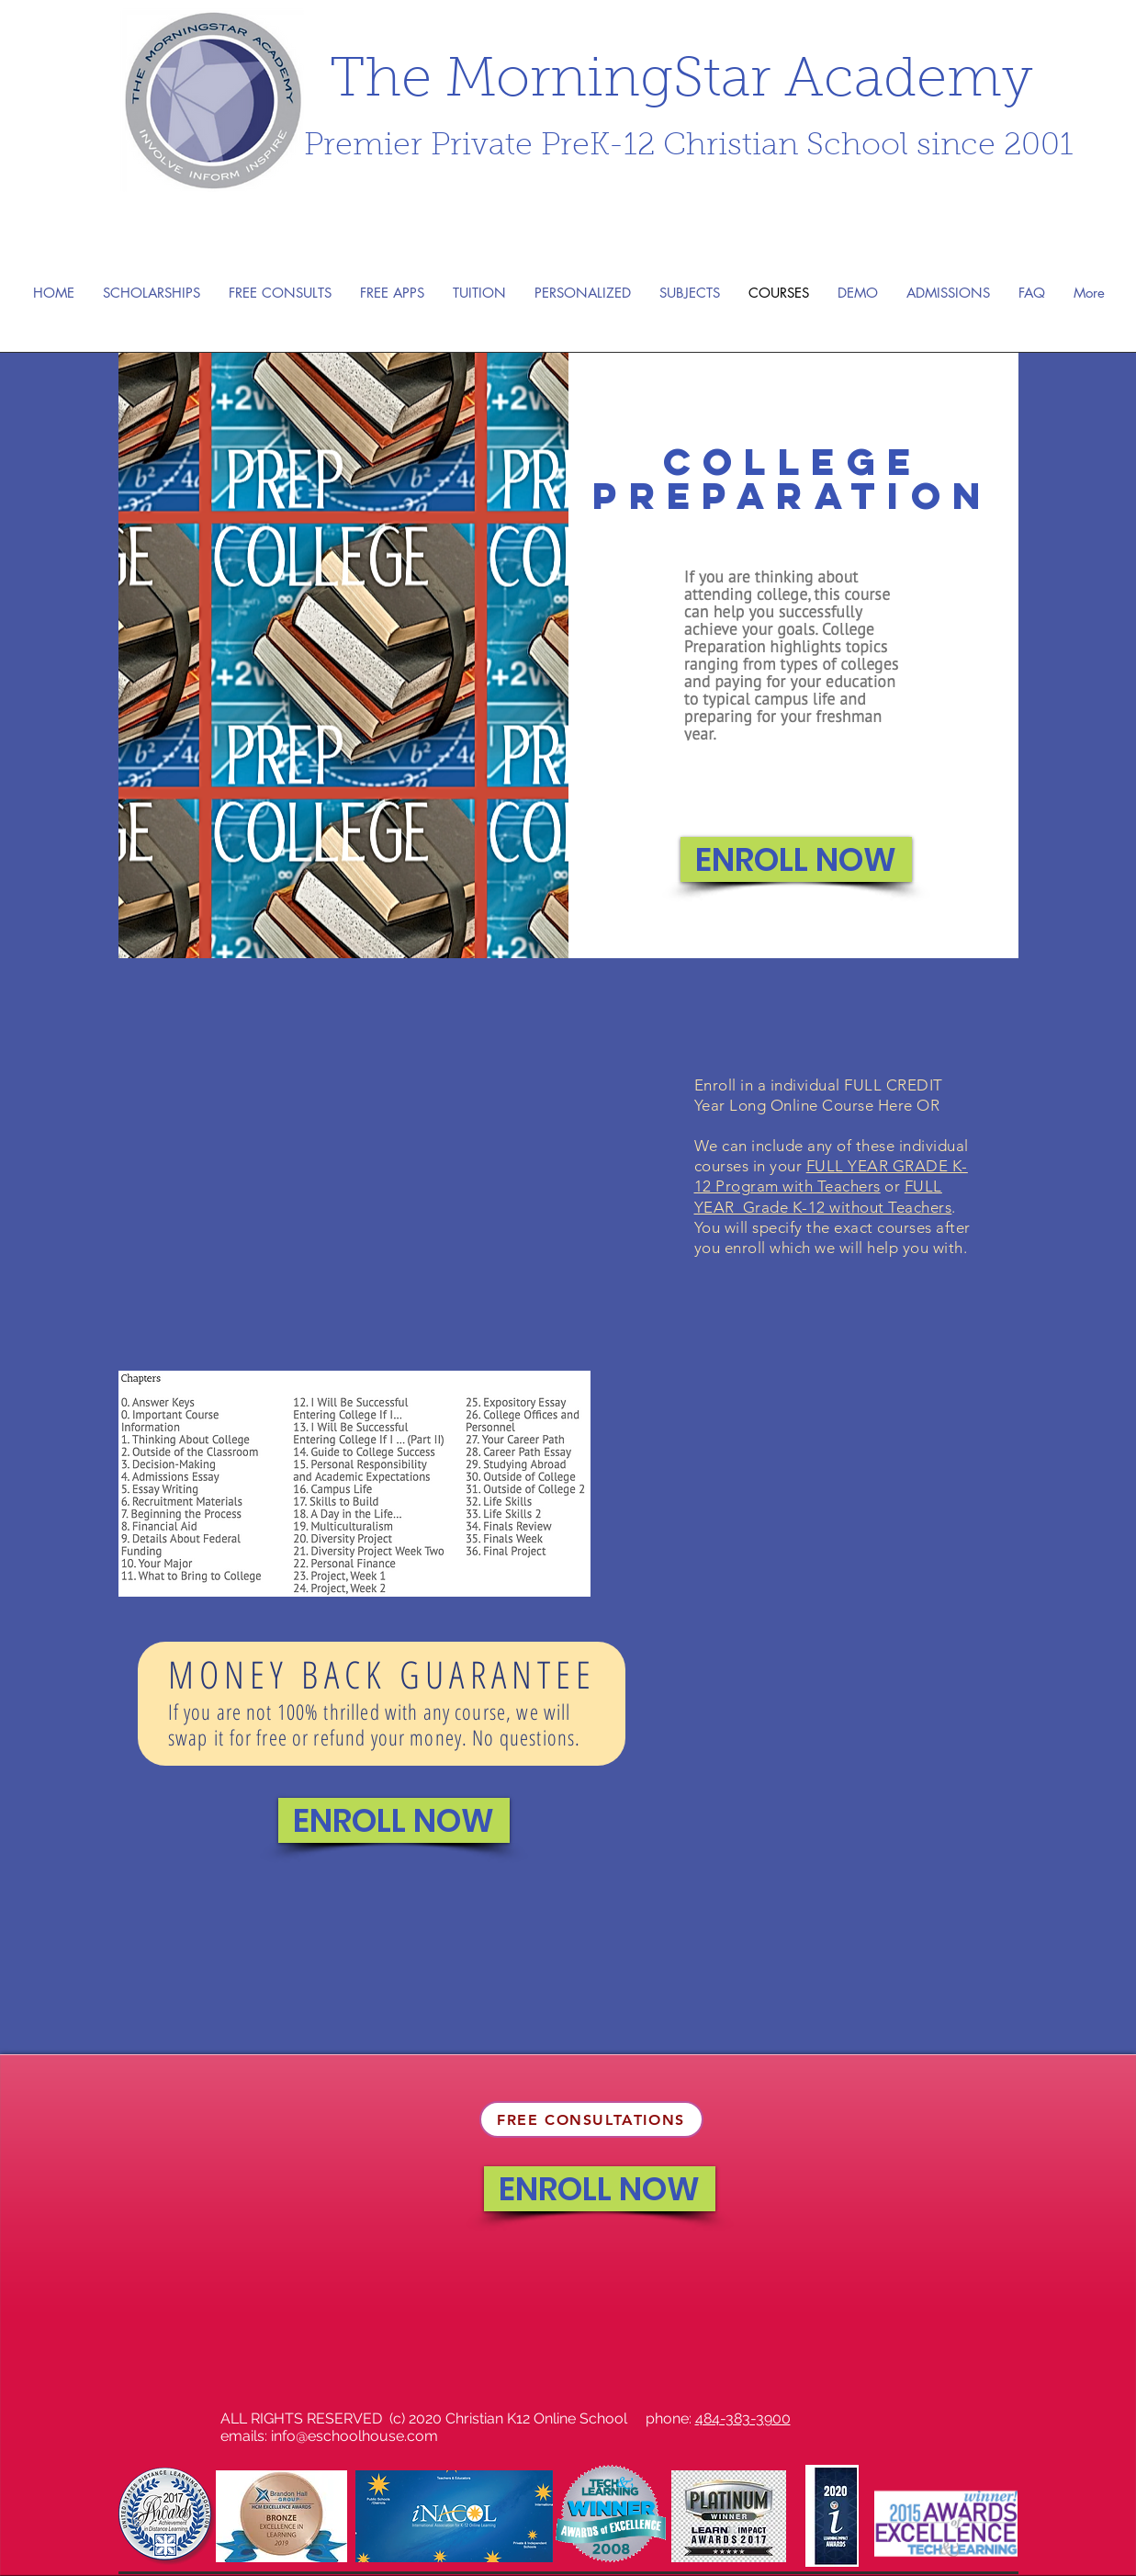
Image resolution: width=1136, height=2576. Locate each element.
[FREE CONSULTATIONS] (591, 2119)
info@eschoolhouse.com (354, 2436)
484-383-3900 (743, 2418)
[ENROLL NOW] (796, 859)
